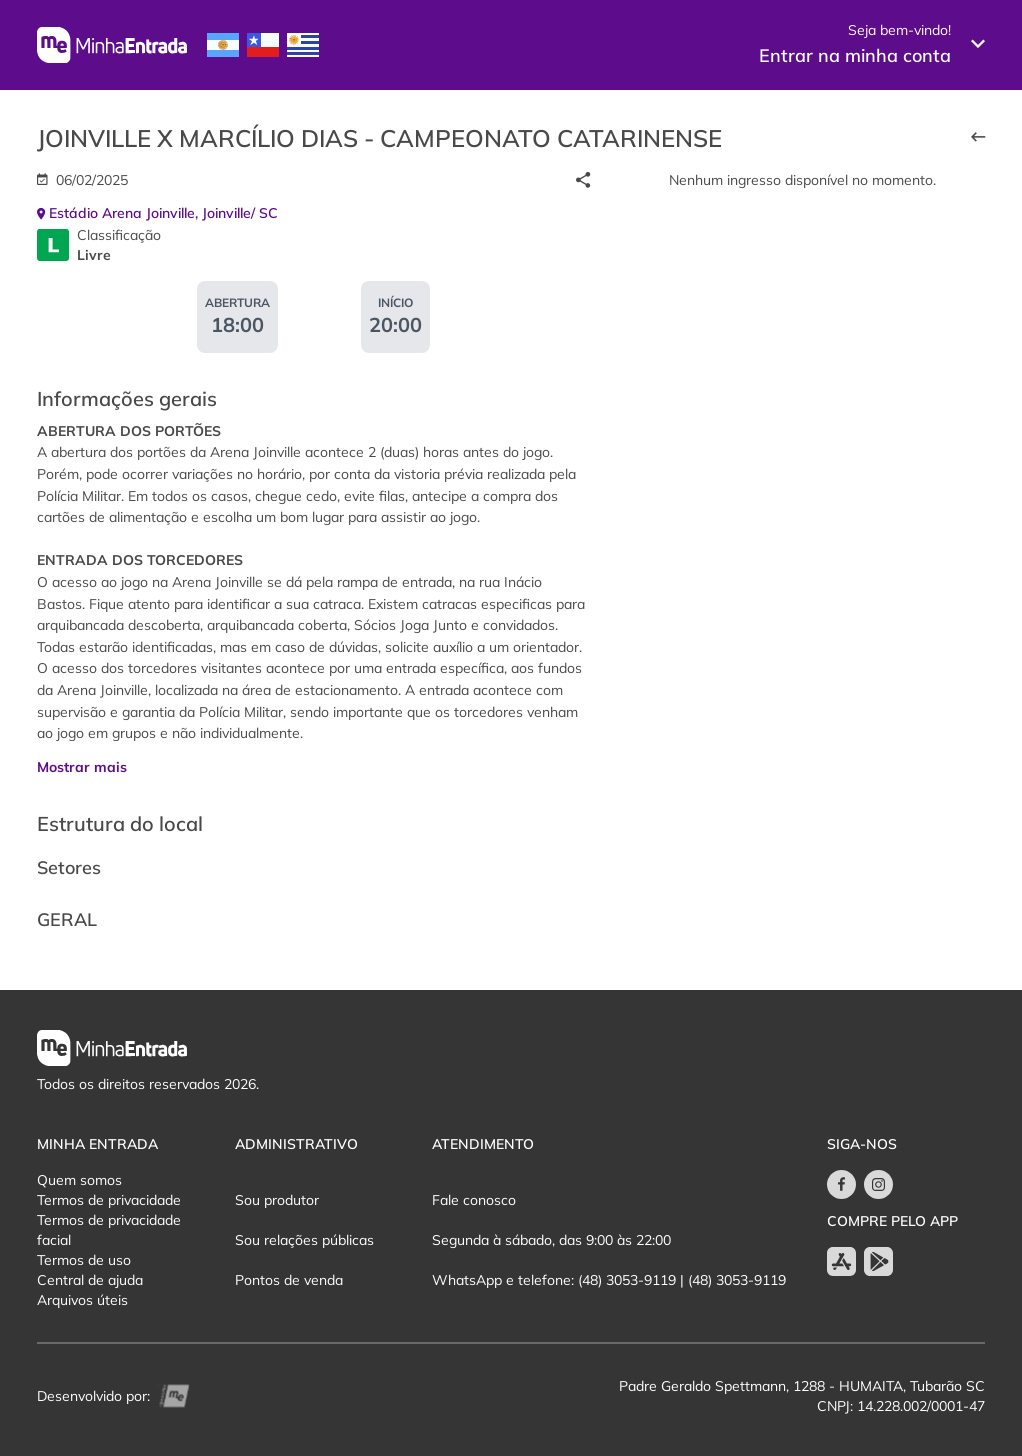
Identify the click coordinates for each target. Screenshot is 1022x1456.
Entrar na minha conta (855, 55)
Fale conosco (474, 1200)
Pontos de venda (289, 1280)
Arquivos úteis (82, 1300)
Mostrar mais (82, 767)
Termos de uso (84, 1260)
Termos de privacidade (109, 1200)
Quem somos (79, 1180)
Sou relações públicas (304, 1240)
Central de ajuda (90, 1280)
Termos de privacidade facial (109, 1230)
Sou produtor (277, 1200)
